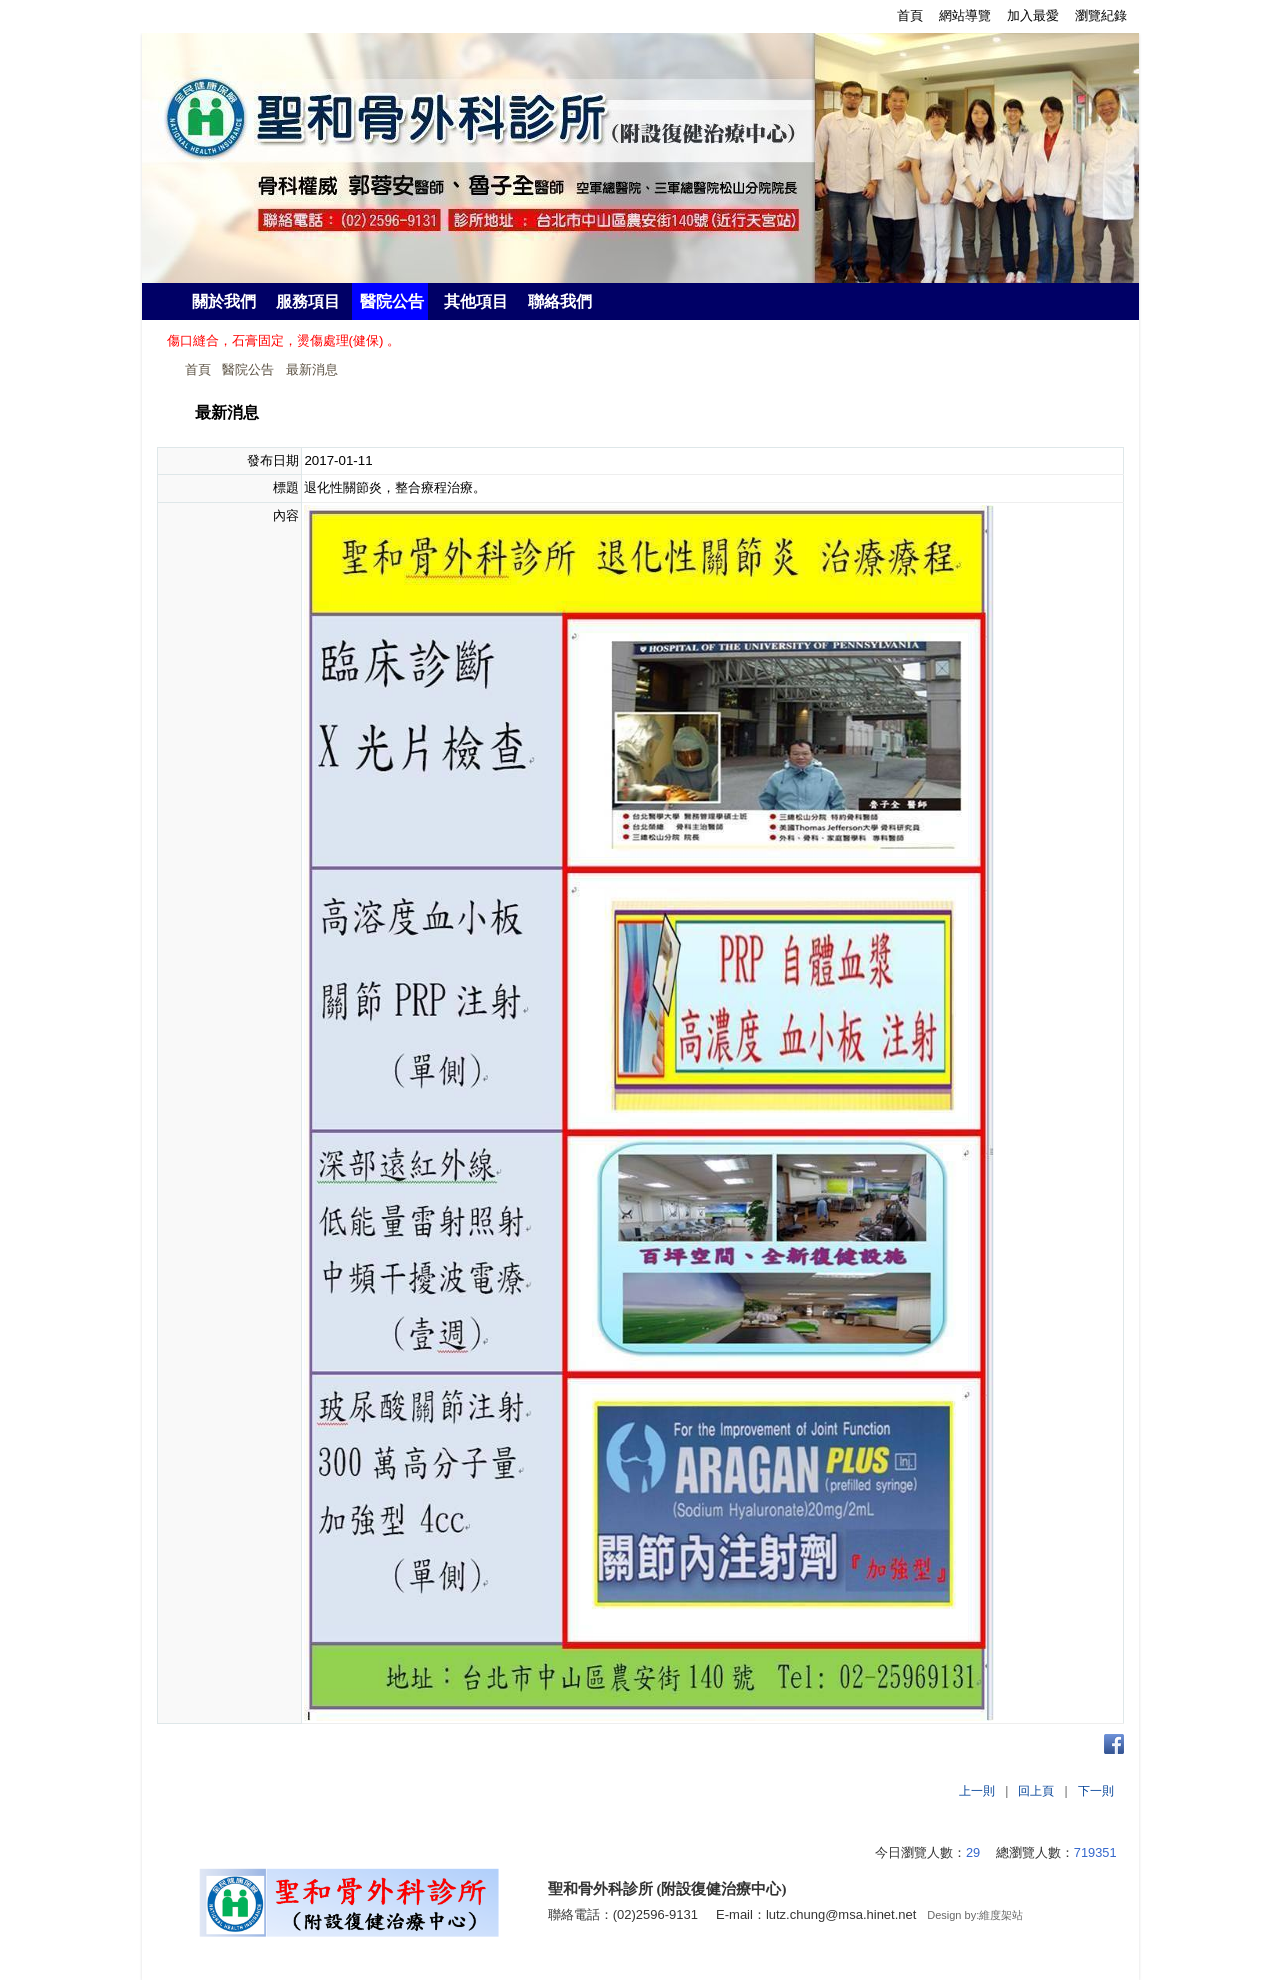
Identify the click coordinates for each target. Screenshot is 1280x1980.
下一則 (1096, 1791)
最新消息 (312, 369)
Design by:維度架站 (975, 1915)
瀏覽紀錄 (1101, 15)
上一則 (977, 1791)
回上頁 (1036, 1791)
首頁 (198, 369)
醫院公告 (248, 369)
